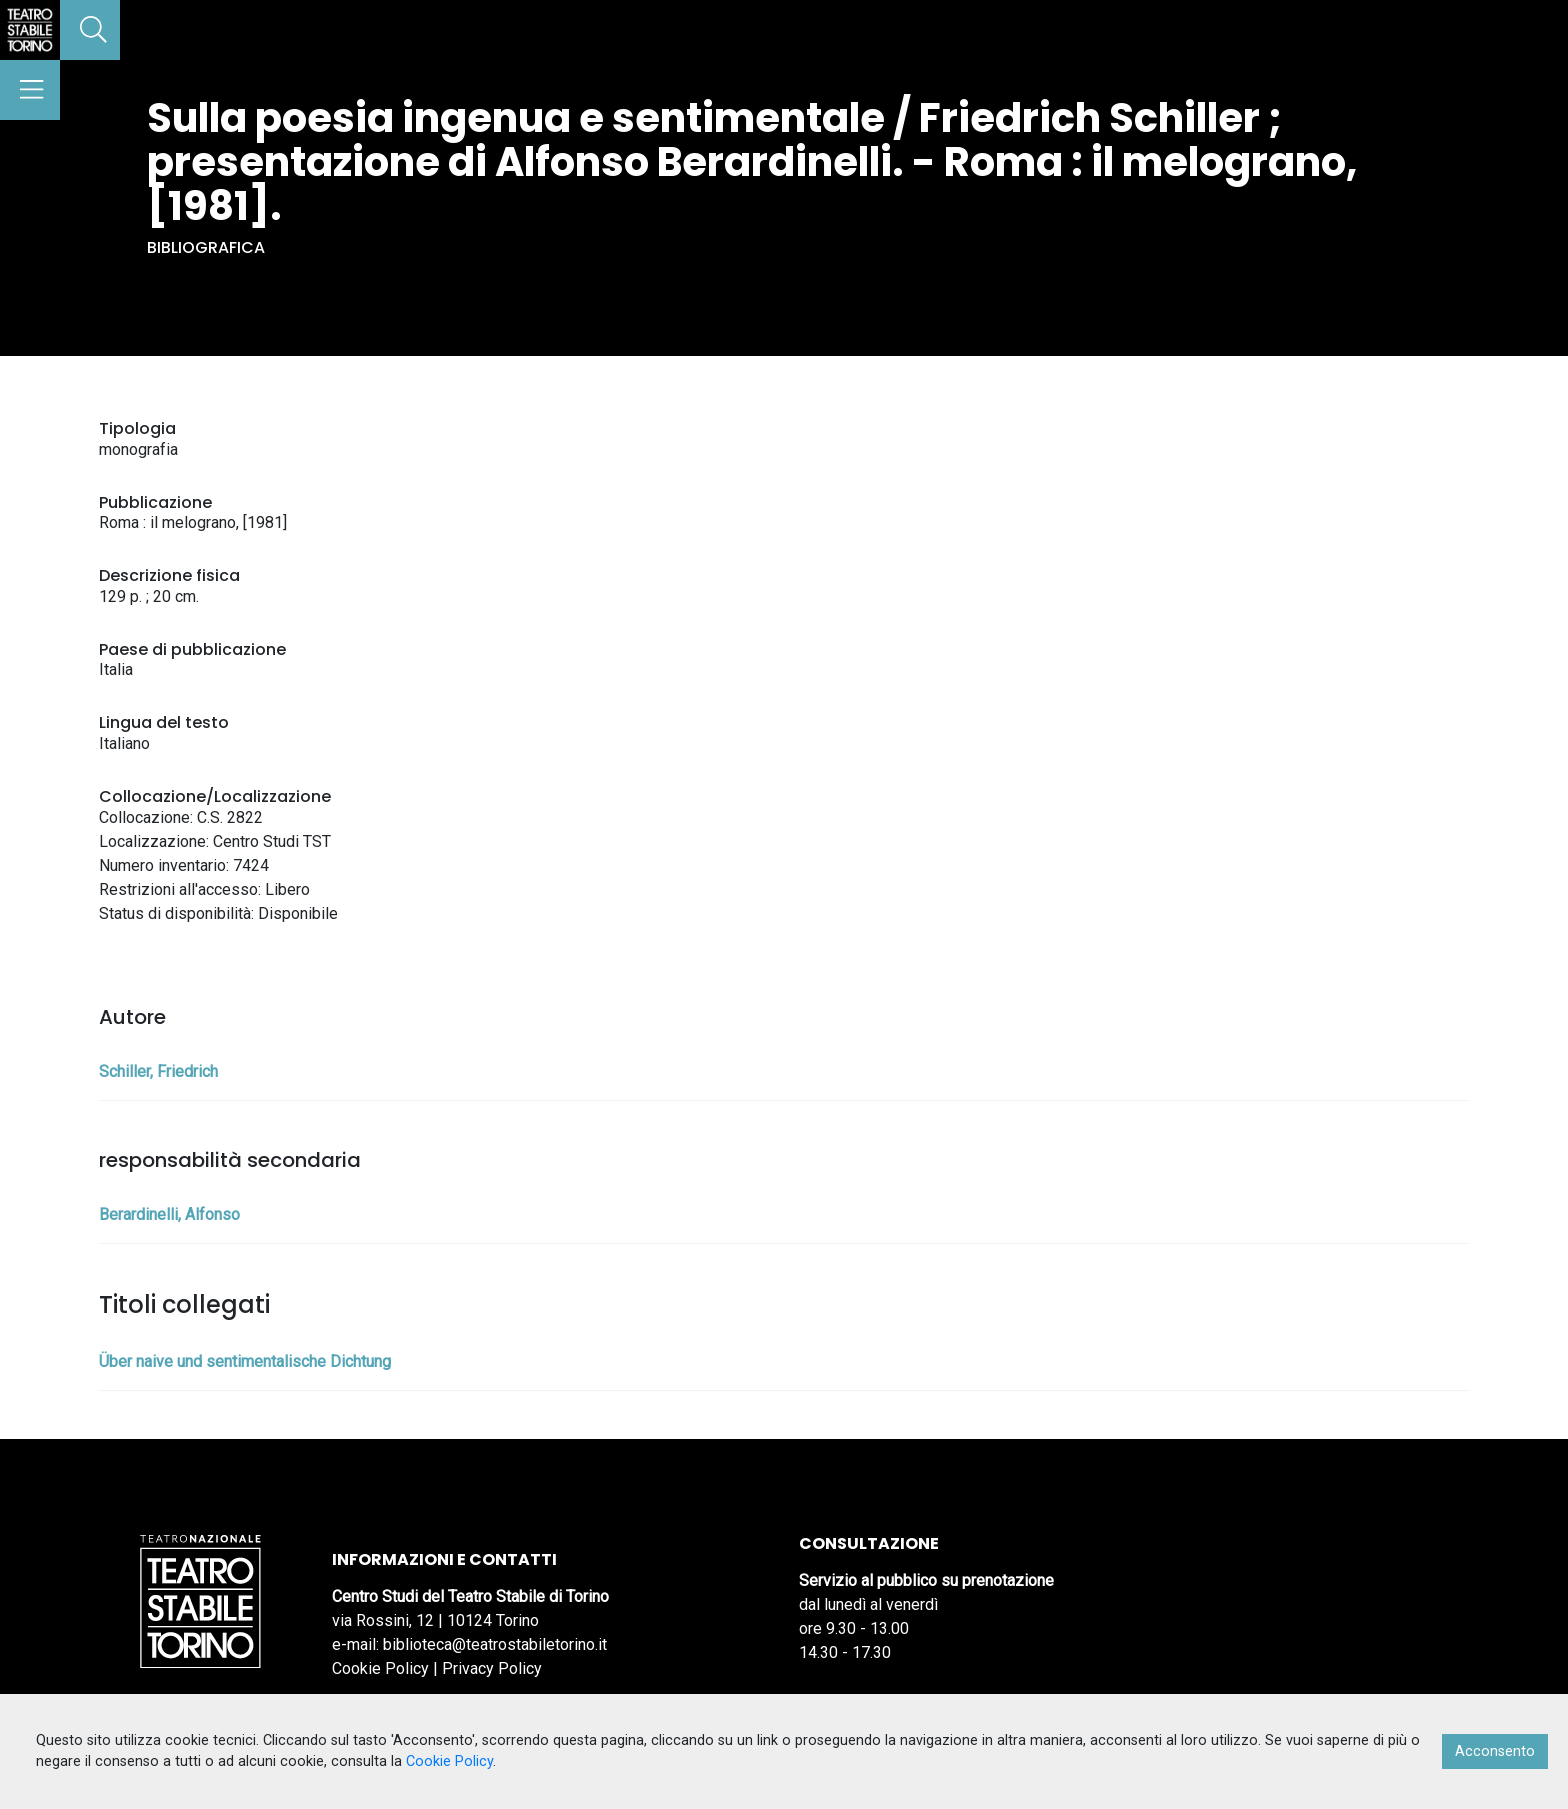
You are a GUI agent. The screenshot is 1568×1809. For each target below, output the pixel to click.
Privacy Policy (492, 1668)
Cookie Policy (380, 1668)
